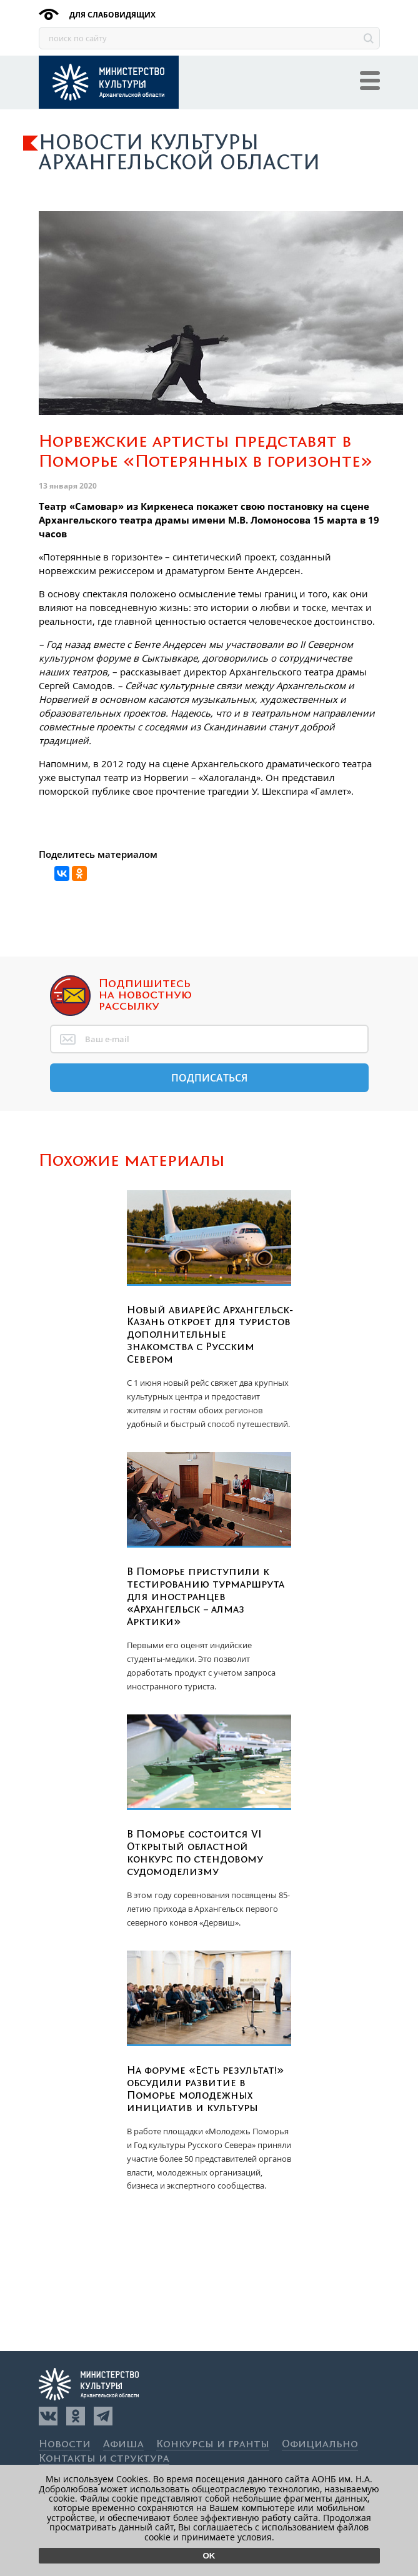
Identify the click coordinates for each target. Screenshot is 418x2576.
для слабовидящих (111, 14)
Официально (320, 2444)
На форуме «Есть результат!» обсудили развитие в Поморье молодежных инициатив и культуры (205, 2089)
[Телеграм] (103, 2416)
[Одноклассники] (75, 2416)
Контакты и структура (104, 2459)
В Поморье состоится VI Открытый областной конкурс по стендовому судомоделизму (195, 1853)
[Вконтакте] (48, 2416)
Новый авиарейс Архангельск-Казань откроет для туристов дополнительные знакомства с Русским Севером (209, 1335)
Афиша (123, 2444)
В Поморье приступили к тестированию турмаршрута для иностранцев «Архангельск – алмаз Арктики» (205, 1597)
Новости (65, 2444)
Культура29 (109, 82)
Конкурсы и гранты (212, 2444)
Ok (209, 2555)
